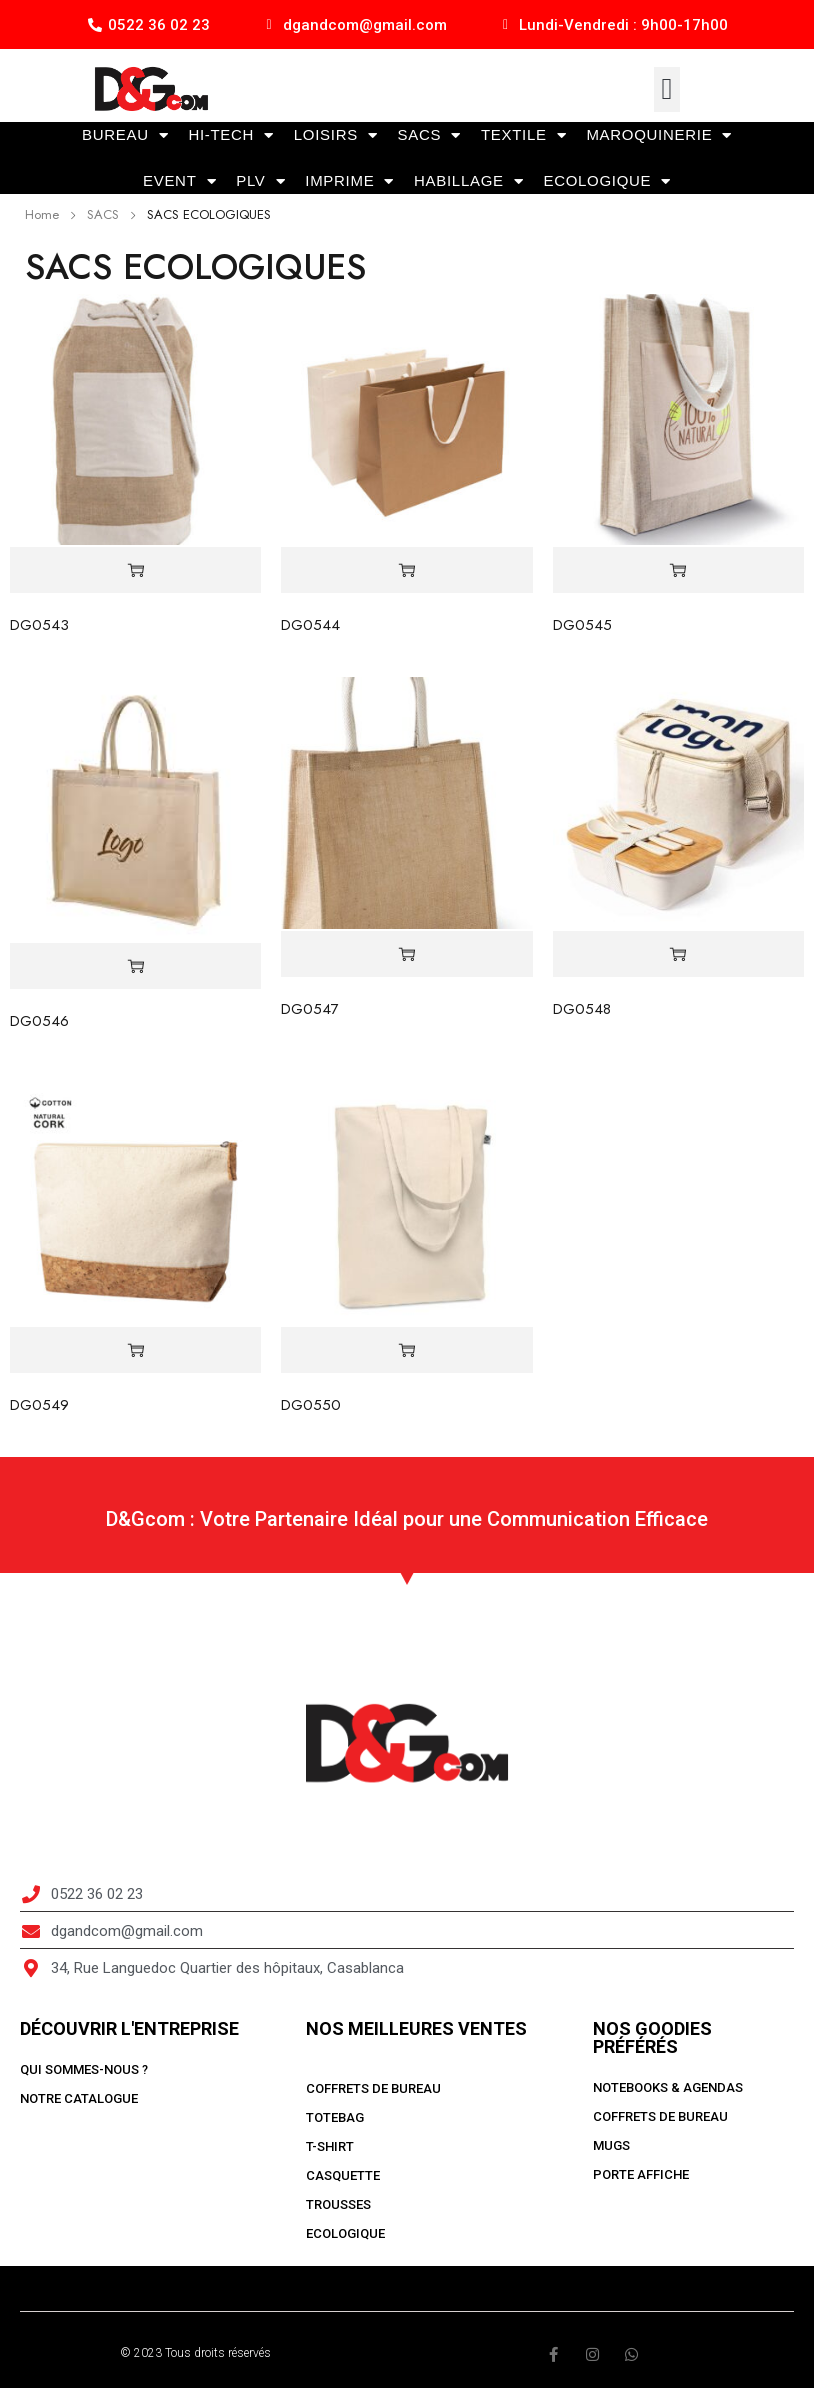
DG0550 (311, 1405)
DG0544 (310, 625)
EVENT (179, 181)
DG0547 (310, 1009)
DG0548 (582, 1009)
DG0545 (582, 625)
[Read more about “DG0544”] (406, 570)
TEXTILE (523, 135)
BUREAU (125, 135)
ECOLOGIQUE (607, 181)
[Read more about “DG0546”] (135, 966)
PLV (260, 181)
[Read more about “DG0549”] (135, 1350)
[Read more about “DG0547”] (406, 954)
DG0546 (39, 1021)
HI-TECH (230, 135)
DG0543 (39, 625)
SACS (429, 135)
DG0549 (39, 1405)
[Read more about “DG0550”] (406, 1350)
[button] (667, 89)
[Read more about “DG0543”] (135, 570)
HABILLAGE (468, 181)
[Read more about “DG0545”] (678, 570)
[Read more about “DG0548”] (678, 954)
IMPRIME (349, 181)
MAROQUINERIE (659, 135)
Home (42, 214)
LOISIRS (336, 135)
